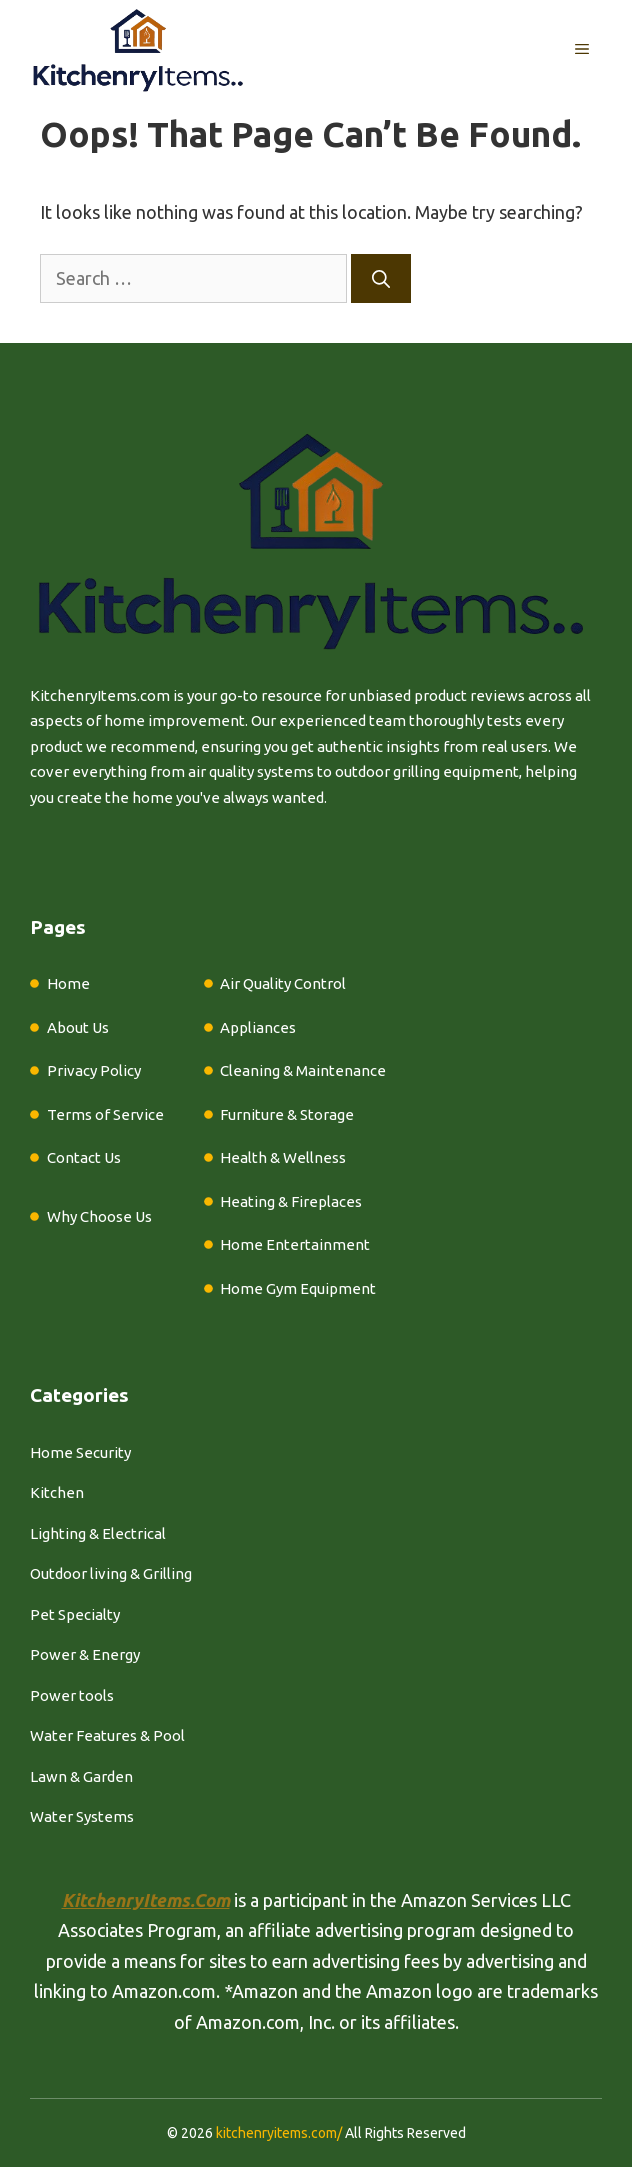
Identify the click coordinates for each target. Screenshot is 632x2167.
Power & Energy (85, 1654)
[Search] (381, 278)
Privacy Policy (94, 1070)
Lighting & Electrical (98, 1533)
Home (68, 983)
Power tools (72, 1695)
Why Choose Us (99, 1216)
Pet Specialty (75, 1614)
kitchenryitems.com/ (279, 2133)
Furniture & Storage (287, 1114)
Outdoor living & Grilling (111, 1573)
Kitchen (57, 1492)
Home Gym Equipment (298, 1288)
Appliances (258, 1027)
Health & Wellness (283, 1157)
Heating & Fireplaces (291, 1201)
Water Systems (82, 1816)
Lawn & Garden (81, 1776)
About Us (78, 1027)
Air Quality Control (283, 983)
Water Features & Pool (107, 1735)
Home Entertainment (295, 1244)
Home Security (80, 1452)
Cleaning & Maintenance (303, 1070)
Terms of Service (105, 1114)
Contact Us (84, 1157)
